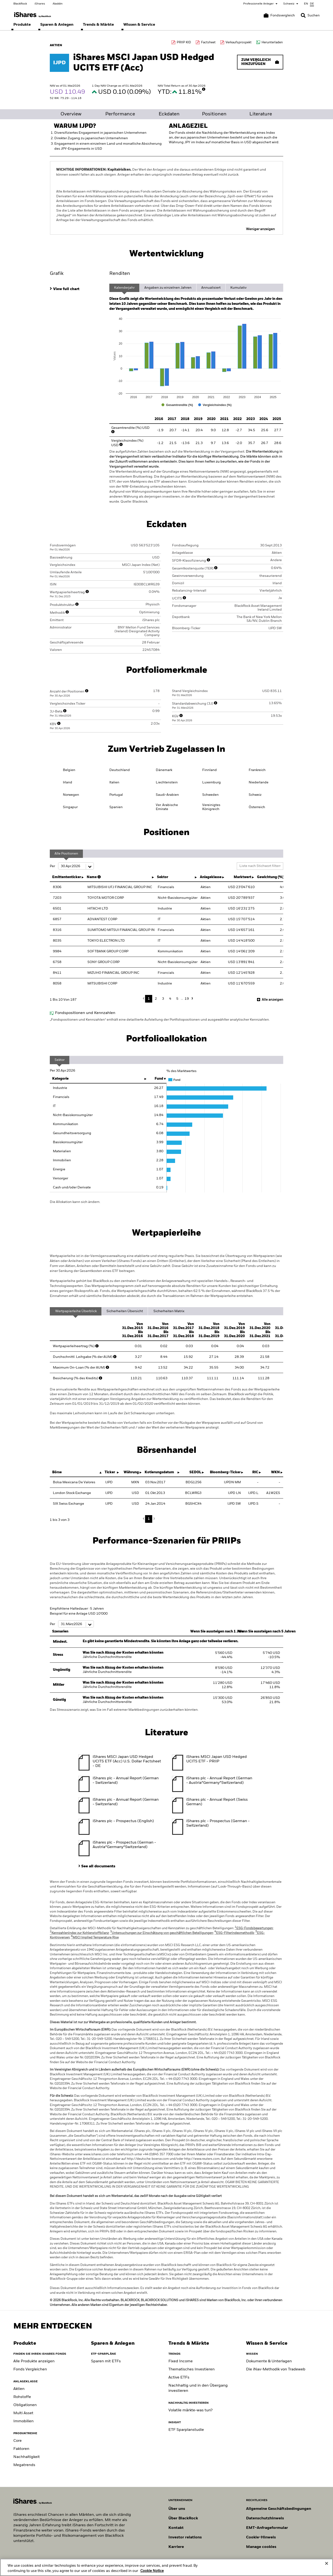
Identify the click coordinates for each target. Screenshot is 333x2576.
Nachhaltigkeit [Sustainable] (26, 2457)
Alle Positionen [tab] (66, 853)
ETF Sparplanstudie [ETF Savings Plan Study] (186, 2430)
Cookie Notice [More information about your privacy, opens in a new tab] (152, 2571)
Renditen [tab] (119, 273)
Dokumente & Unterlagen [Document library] (269, 2361)
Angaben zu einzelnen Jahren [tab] (168, 287)
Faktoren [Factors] (21, 2449)
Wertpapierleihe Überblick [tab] (76, 1311)
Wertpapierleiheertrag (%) (76, 1346)
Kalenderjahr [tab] (124, 287)
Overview (71, 114)
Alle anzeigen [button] (272, 999)
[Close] (326, 2564)
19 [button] (187, 998)
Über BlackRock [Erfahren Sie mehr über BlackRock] (183, 2518)
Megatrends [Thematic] (24, 2465)
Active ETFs (178, 2377)
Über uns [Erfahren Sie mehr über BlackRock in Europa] (176, 2509)
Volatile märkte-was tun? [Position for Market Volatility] (190, 2410)
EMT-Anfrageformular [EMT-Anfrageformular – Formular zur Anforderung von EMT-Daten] (267, 2528)
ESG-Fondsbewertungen (254, 1928)
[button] (303, 15)
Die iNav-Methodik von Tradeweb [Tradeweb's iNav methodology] (275, 2369)
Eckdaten (169, 114)
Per (72, 866)
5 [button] (177, 998)
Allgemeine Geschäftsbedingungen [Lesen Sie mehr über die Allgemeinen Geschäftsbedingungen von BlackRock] (278, 2509)
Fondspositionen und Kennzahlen (85, 1013)
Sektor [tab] (60, 1060)
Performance (120, 114)
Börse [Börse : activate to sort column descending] (57, 1472)
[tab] (77, 288)
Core (17, 2441)
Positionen (214, 114)
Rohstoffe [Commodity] (22, 2397)
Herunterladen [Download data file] (272, 42)
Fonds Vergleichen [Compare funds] (30, 2369)
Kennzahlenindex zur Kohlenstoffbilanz (79, 1933)
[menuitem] (22, 24)
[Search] (310, 15)
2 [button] (156, 998)
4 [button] (170, 998)
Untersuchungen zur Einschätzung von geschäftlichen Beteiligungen (161, 1933)
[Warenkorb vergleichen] (279, 15)
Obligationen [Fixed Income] (25, 2405)
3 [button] (163, 998)
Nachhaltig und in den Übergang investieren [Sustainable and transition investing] (198, 2388)
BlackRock (20, 3)
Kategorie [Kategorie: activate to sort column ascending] (60, 1078)
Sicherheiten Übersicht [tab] (124, 1311)
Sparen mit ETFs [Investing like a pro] (106, 2361)
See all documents (98, 1866)
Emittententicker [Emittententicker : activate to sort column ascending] (66, 877)
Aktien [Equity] (19, 2389)
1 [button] (149, 998)
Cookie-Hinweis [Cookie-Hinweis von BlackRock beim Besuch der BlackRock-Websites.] (261, 2537)
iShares (40, 3)
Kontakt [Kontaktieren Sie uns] (176, 2528)
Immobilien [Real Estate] (23, 2421)
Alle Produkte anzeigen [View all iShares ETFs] (34, 2361)
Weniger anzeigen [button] (260, 229)
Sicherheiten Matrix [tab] (168, 1311)
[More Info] (203, 89)
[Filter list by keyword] (260, 866)
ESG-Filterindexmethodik (234, 1933)
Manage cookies (261, 2547)
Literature (260, 114)
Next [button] (191, 998)
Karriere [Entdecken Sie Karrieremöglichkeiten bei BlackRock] (176, 2547)
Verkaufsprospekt (239, 42)
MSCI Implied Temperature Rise (95, 1937)
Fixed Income (180, 2361)
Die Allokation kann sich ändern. (75, 1202)
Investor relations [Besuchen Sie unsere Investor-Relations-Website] (185, 2537)
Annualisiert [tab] (211, 287)
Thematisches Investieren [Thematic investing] (191, 2369)
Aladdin (58, 3)
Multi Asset (23, 2413)
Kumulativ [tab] (238, 287)
